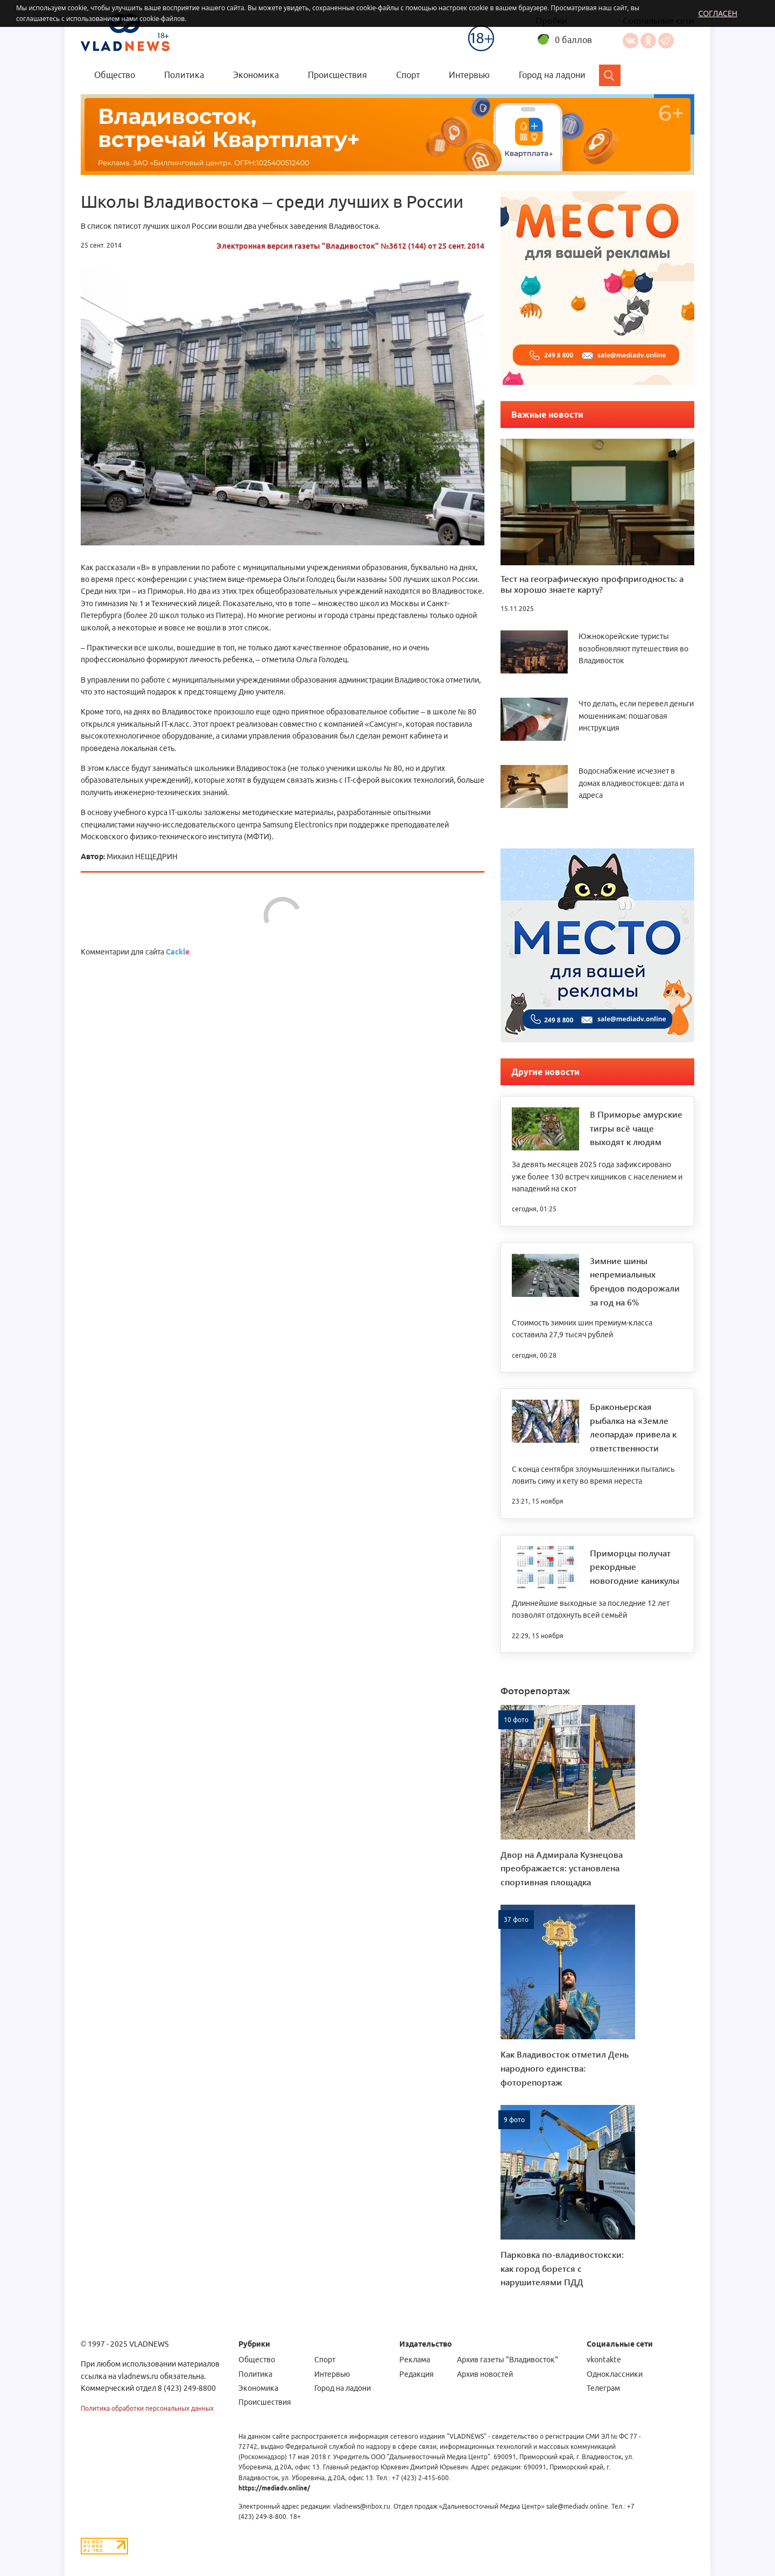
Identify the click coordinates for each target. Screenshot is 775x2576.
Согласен (717, 13)
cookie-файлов (162, 18)
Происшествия (337, 75)
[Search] (610, 75)
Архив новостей (485, 2374)
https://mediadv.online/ (274, 2487)
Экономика (256, 75)
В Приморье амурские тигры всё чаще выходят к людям (636, 1127)
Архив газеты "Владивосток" (507, 2359)
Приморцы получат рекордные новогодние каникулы (634, 1566)
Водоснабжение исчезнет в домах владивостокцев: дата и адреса (631, 783)
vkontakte (604, 2359)
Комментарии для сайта (135, 951)
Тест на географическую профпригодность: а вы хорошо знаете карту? (592, 583)
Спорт (408, 75)
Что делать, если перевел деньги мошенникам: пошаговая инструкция (636, 715)
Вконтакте (630, 40)
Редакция (416, 2374)
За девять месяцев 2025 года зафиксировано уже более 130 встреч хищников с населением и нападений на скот (597, 1176)
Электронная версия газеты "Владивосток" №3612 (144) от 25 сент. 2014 (350, 246)
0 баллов (573, 40)
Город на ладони (552, 75)
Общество (114, 75)
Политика (184, 75)
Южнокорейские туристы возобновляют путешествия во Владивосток (633, 648)
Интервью (469, 75)
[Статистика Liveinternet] (104, 2545)
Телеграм (603, 2388)
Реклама (414, 2359)
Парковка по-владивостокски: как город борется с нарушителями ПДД (562, 2268)
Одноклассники (648, 40)
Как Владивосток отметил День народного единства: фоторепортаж (565, 2067)
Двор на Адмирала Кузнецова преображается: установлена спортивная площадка (562, 1868)
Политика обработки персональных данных (147, 2408)
